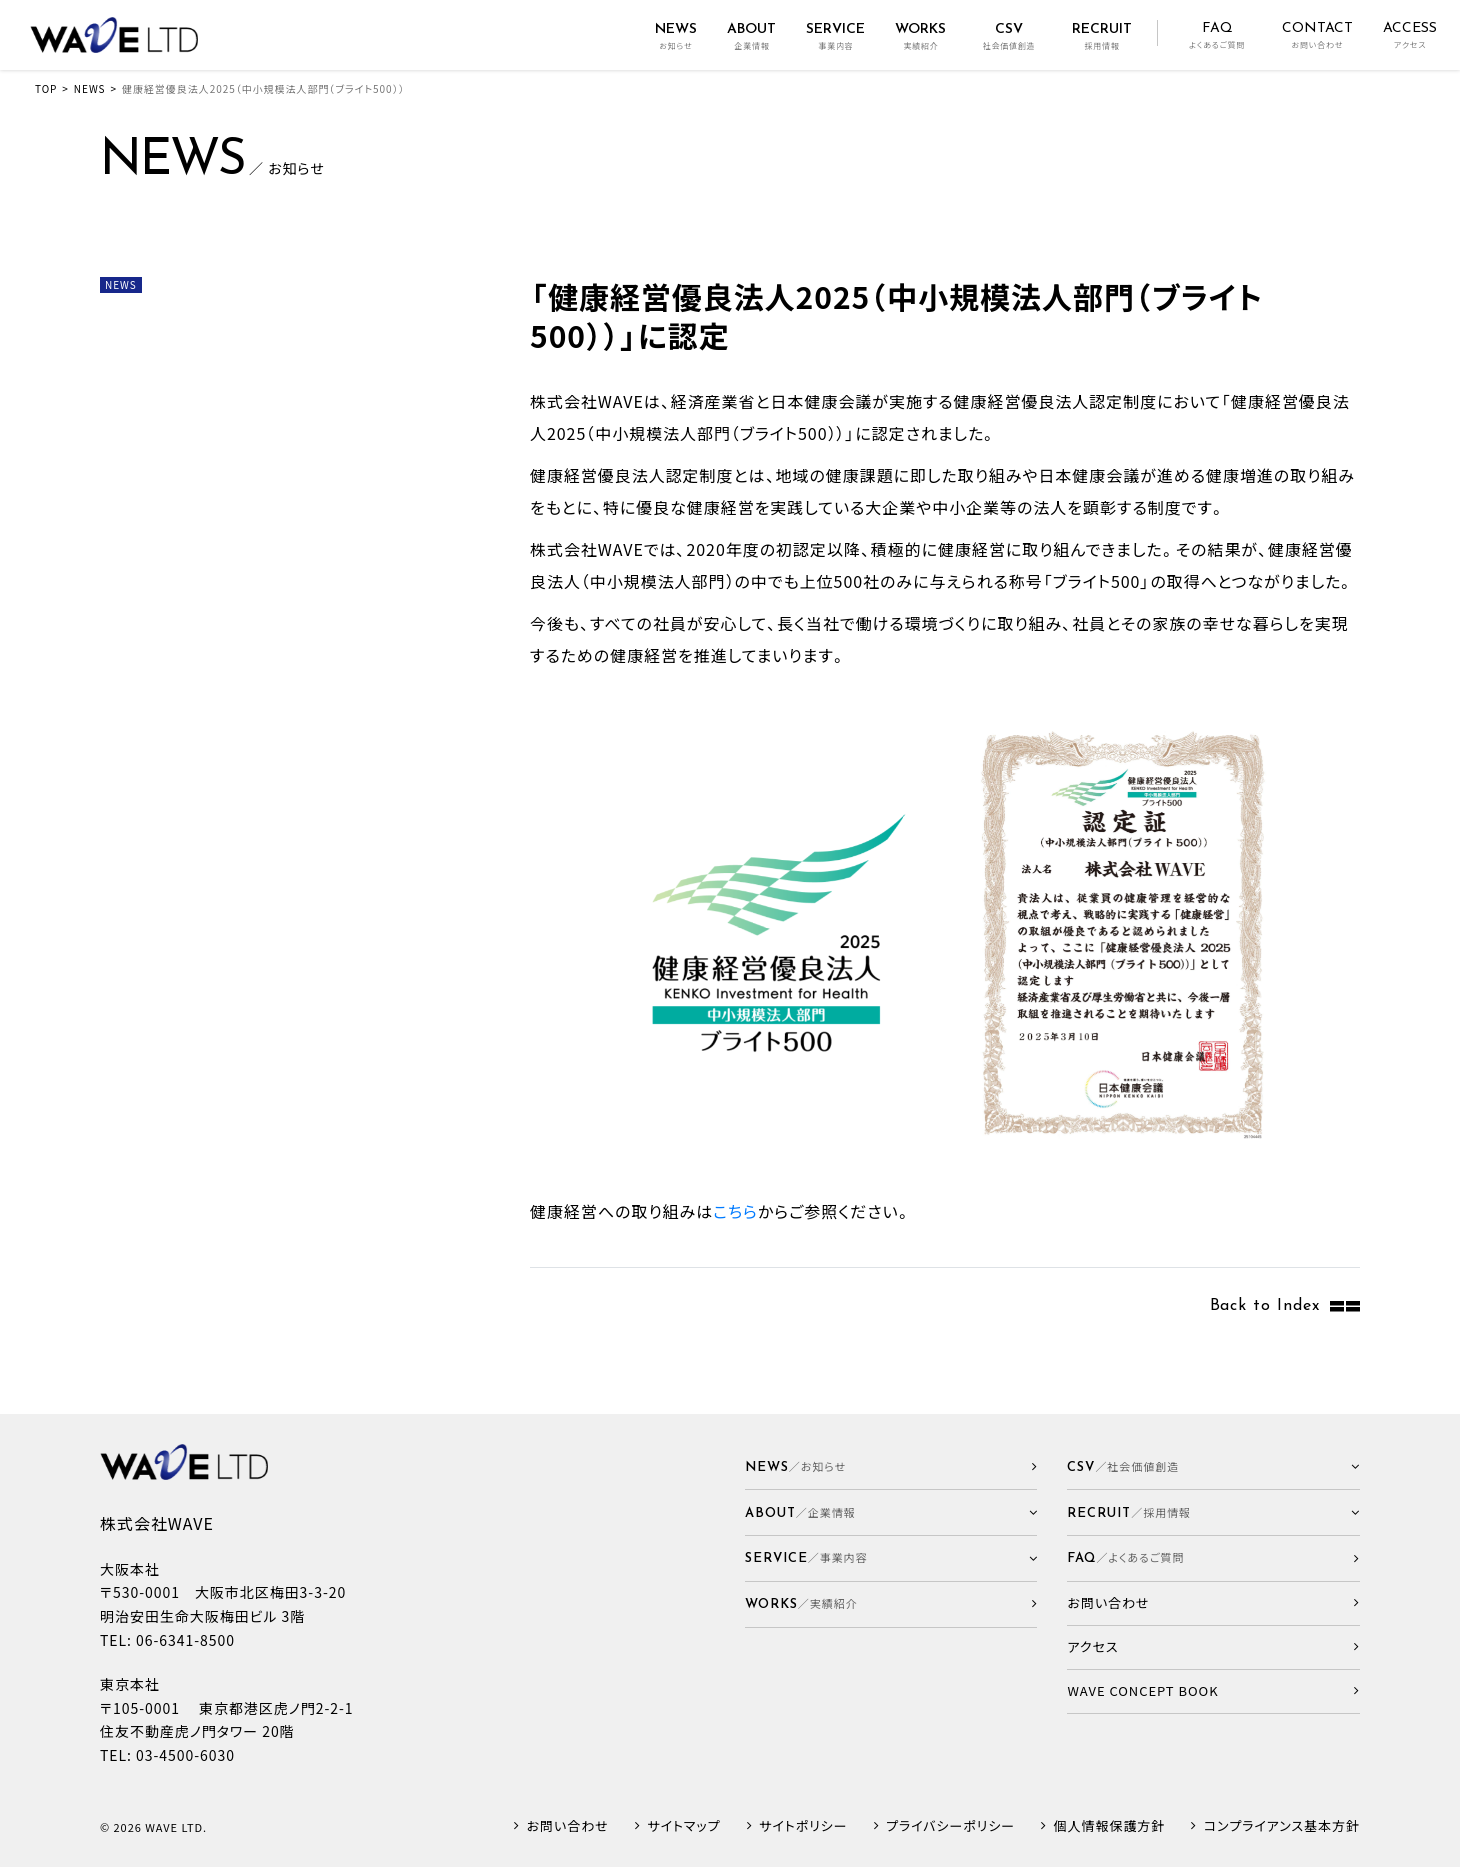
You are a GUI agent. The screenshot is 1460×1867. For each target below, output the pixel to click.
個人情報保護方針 (1110, 1826)
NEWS (90, 88)
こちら (735, 1211)
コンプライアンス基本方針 (1282, 1826)
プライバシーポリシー (950, 1826)
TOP (46, 88)
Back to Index (1265, 1306)
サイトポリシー (803, 1826)
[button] (891, 1512)
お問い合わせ (568, 1826)
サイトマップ (683, 1826)
